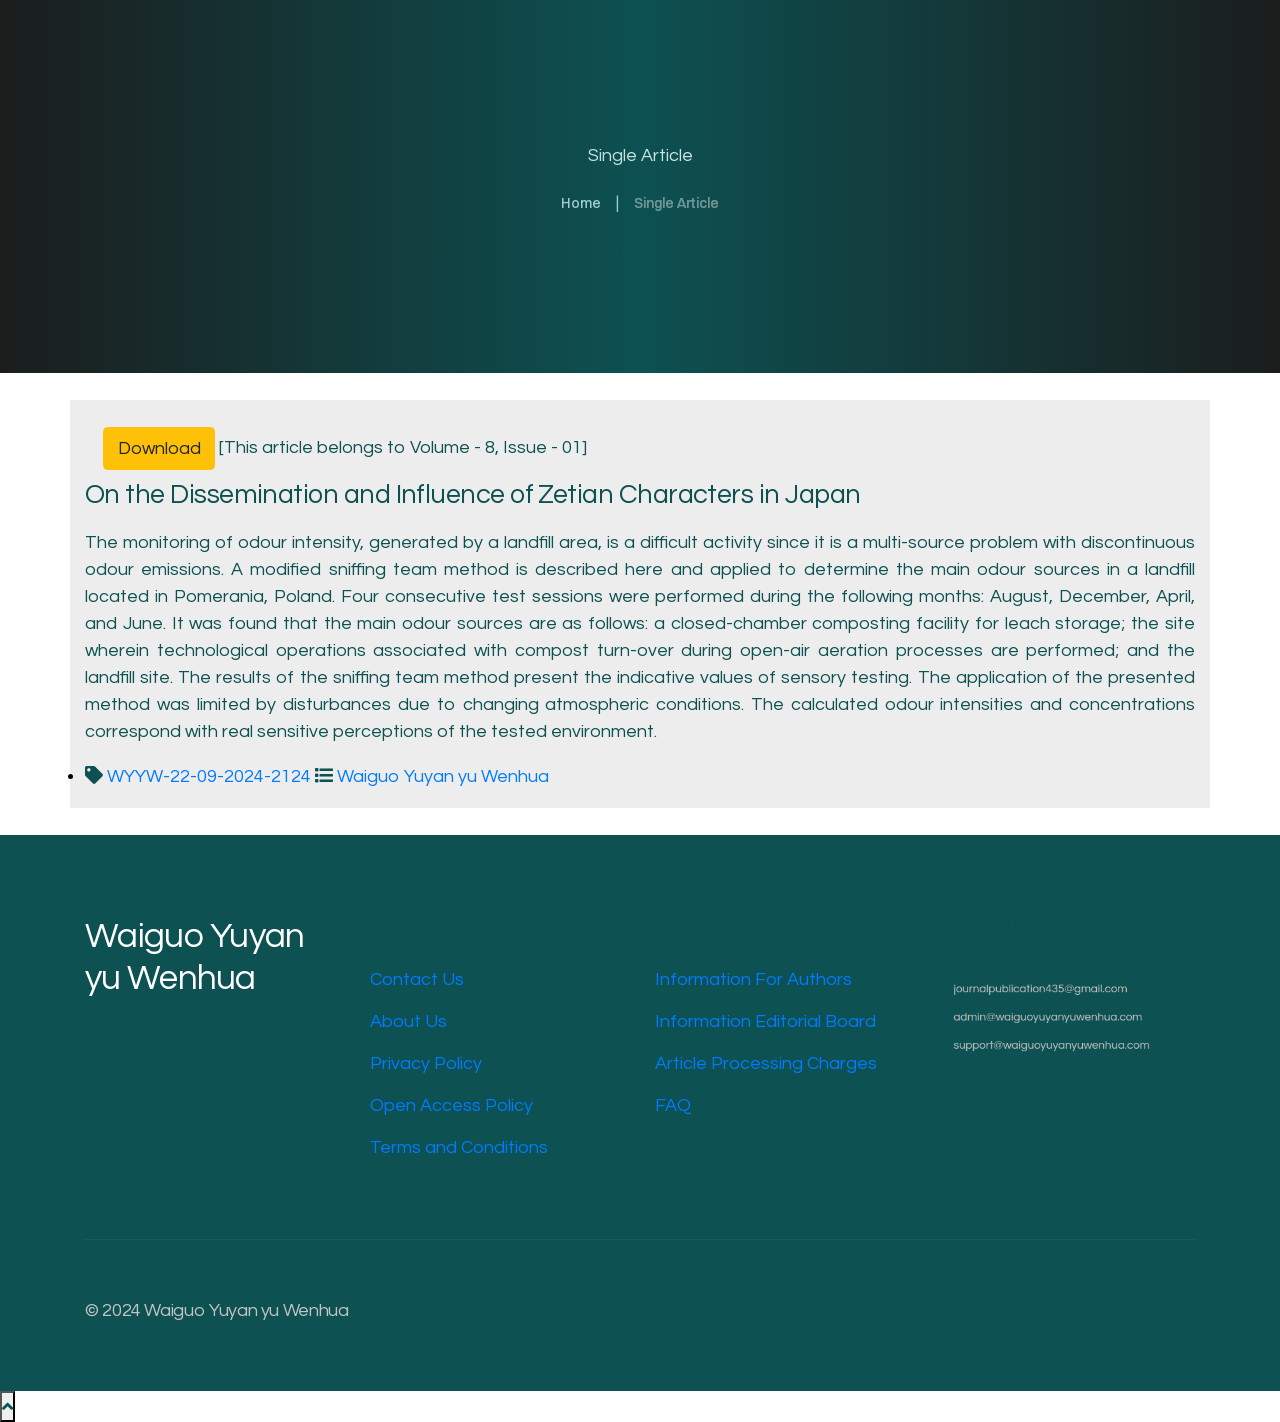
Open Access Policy (451, 1105)
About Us (408, 1021)
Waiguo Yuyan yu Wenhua (432, 776)
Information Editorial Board (765, 1021)
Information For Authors (753, 979)
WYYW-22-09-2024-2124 (200, 776)
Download (159, 448)
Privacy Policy (426, 1063)
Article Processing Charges (766, 1063)
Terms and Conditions (459, 1147)
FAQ (673, 1105)
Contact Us (417, 979)
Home (581, 203)
